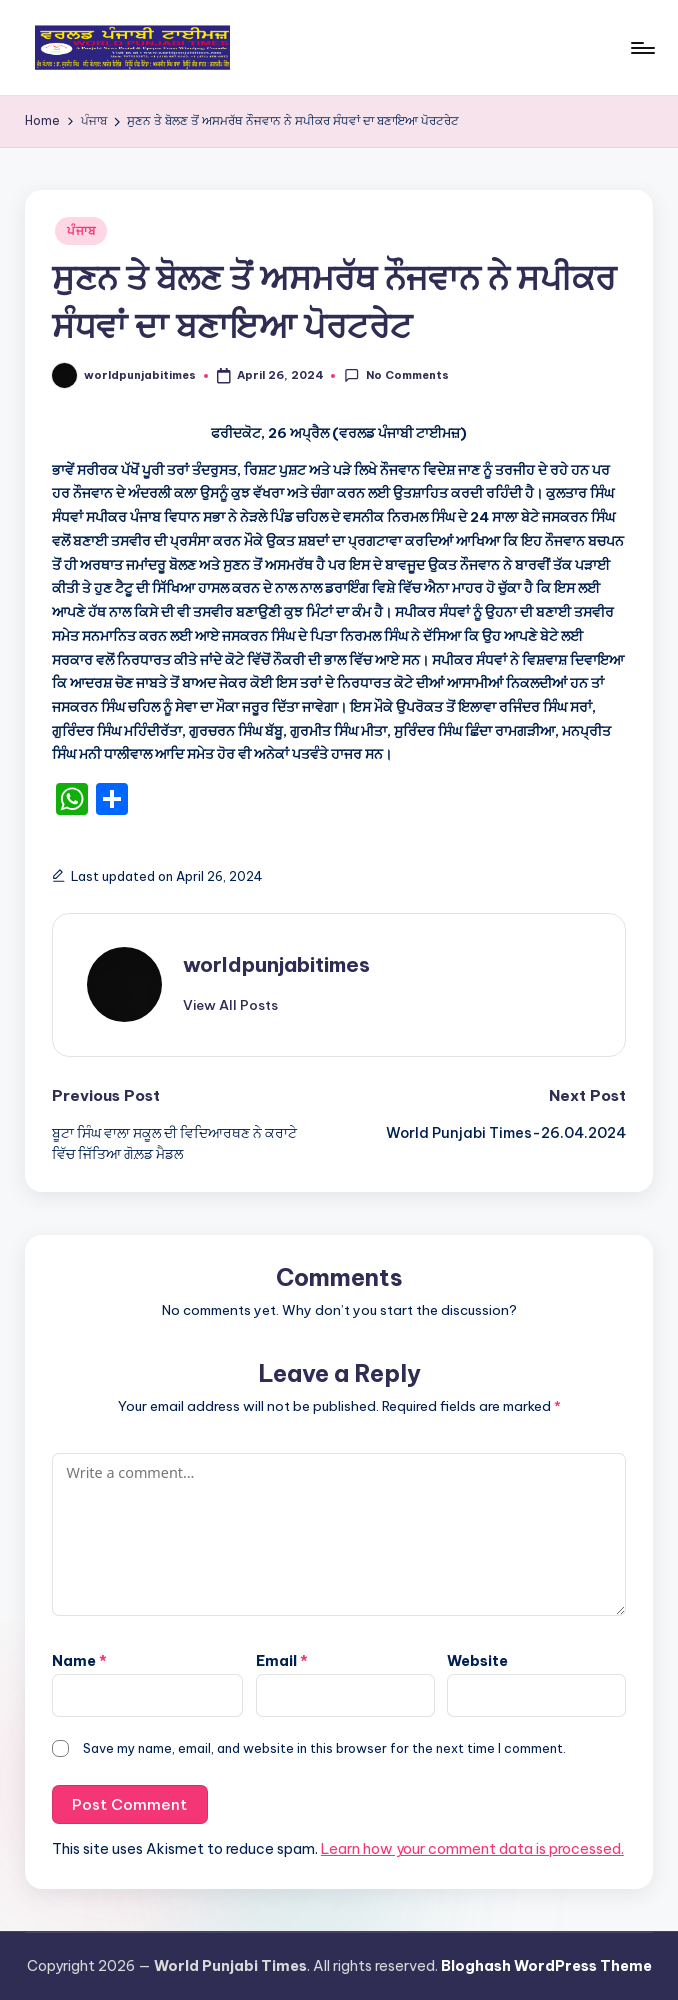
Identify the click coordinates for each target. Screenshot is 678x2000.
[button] (230, 1005)
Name (79, 1661)
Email (282, 1661)
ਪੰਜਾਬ (81, 230)
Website (477, 1661)
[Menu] (641, 48)
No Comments (396, 375)
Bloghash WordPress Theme (546, 1966)
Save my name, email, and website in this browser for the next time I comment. (324, 1748)
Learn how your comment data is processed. (472, 1849)
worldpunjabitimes (276, 964)
